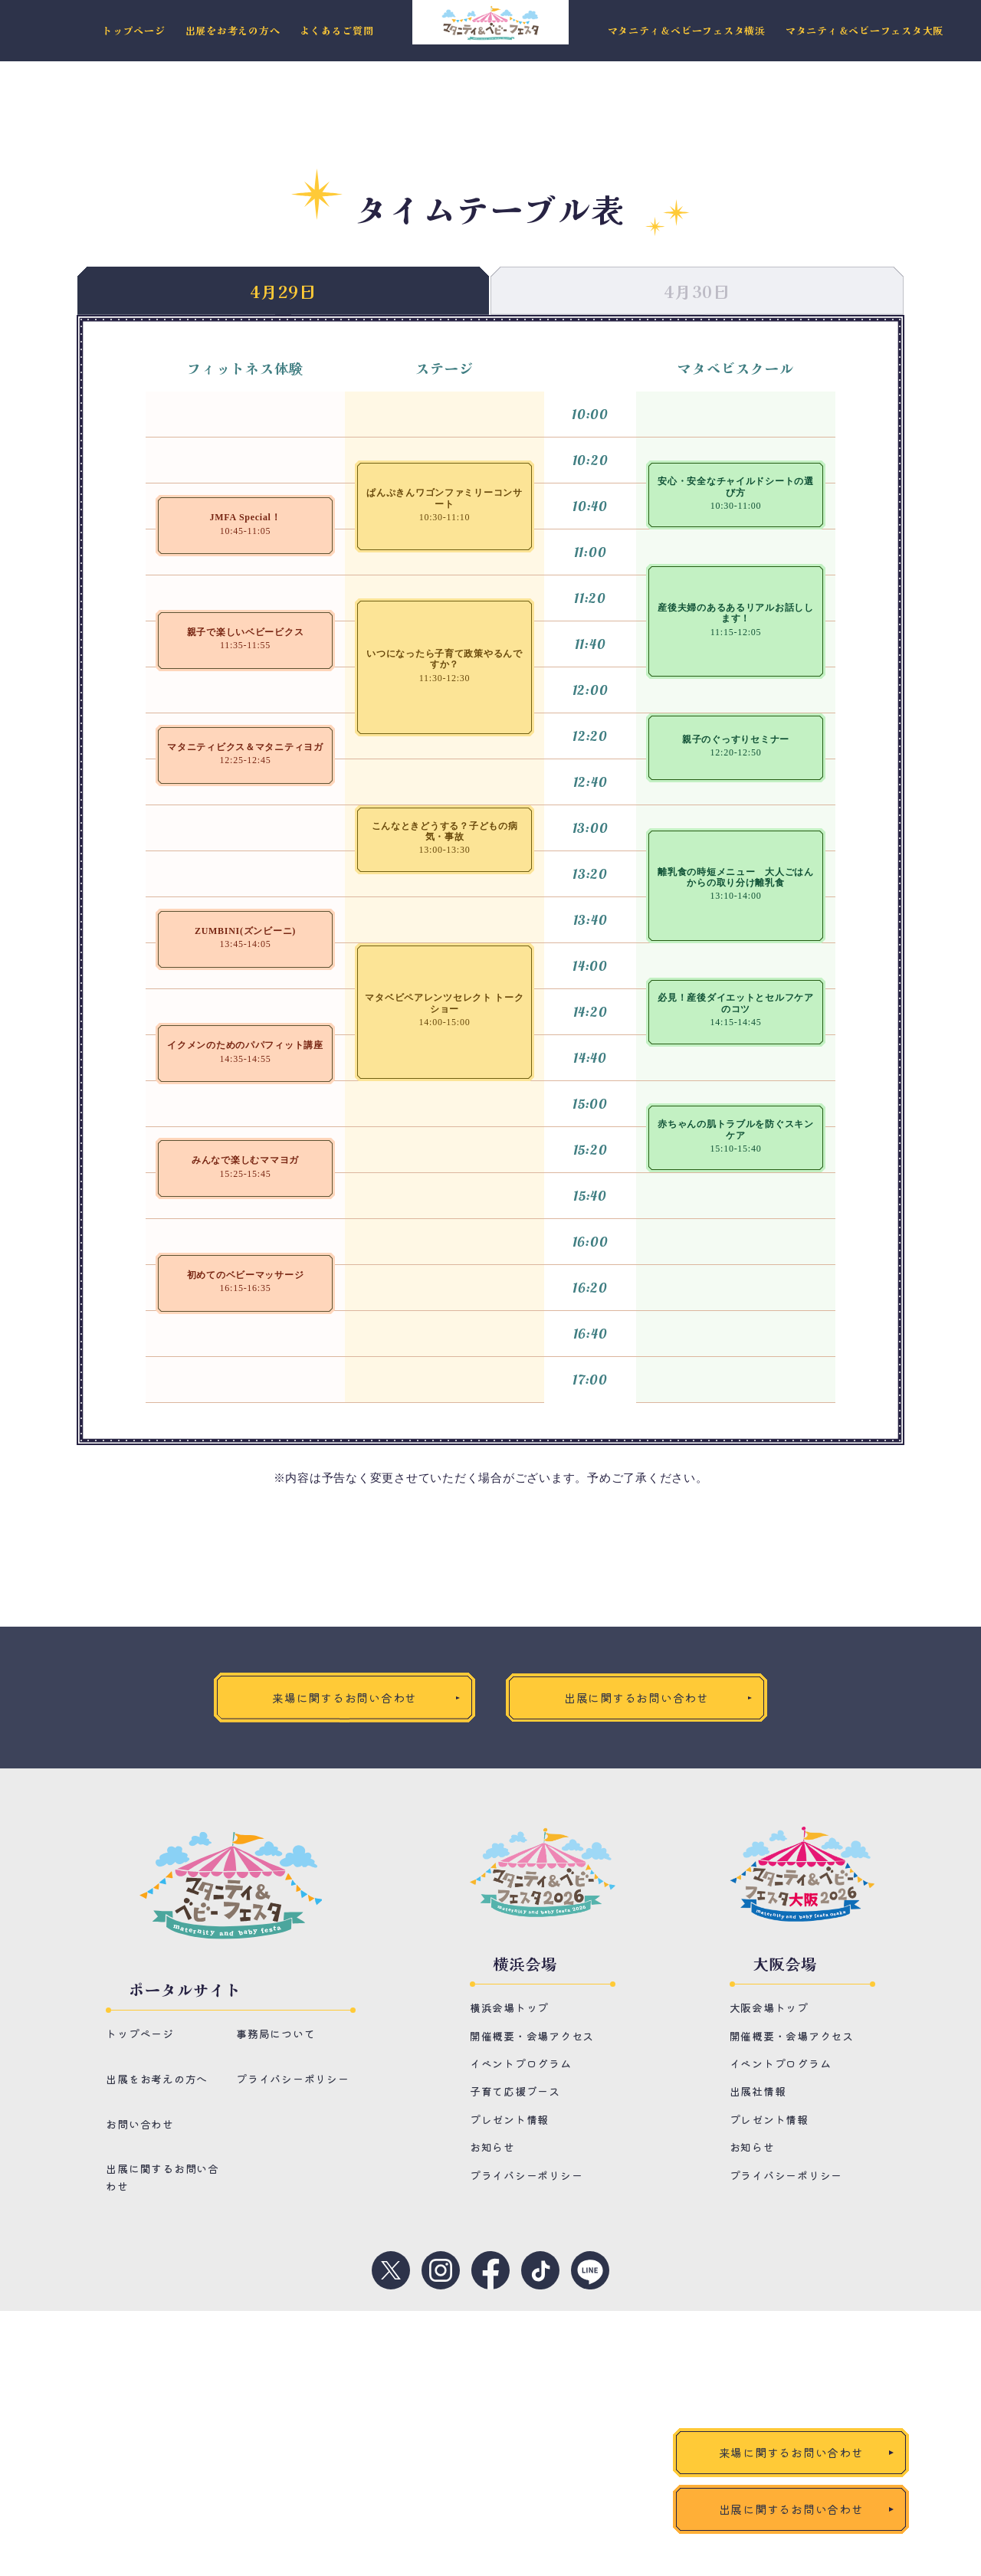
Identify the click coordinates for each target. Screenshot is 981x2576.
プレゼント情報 (509, 2119)
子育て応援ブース (515, 2091)
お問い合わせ (140, 2124)
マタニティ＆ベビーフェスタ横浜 (687, 30)
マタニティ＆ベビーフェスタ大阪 (864, 30)
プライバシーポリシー (292, 2079)
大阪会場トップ (769, 2007)
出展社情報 (758, 2091)
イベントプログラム (521, 2063)
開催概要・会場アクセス (532, 2035)
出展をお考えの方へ (233, 30)
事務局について (275, 2034)
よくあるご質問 (336, 30)
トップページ (134, 30)
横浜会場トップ (509, 2007)
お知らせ (492, 2147)
